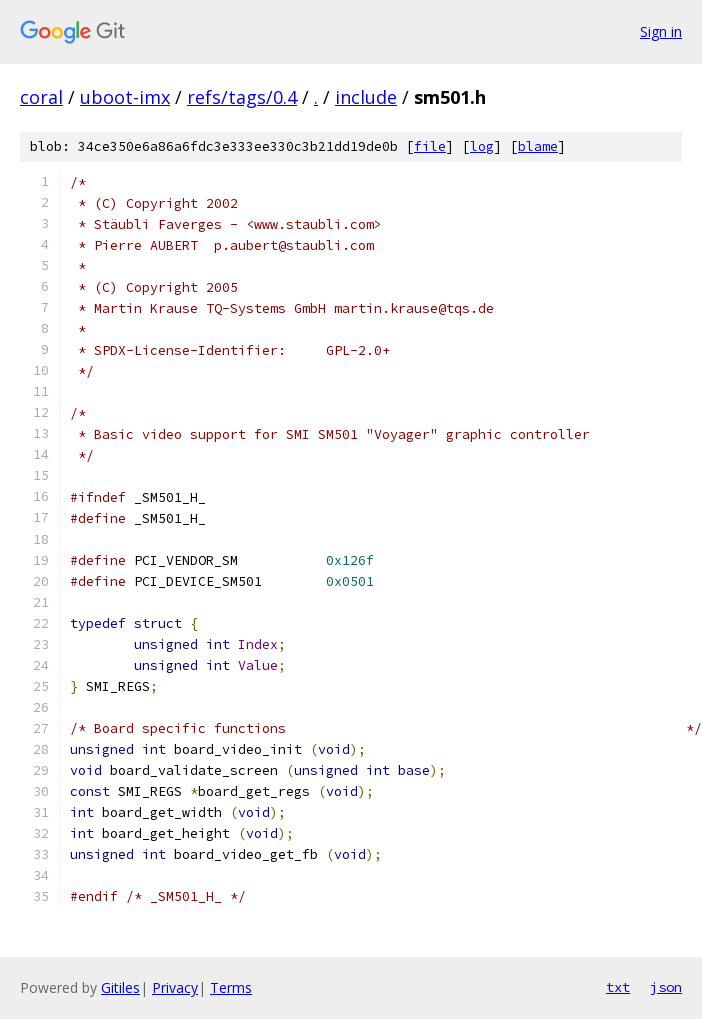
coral (41, 97)
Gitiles (120, 987)
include (366, 97)
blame (538, 146)
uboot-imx (125, 97)
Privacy (175, 987)
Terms (231, 987)
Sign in (661, 31)
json (666, 987)
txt (618, 987)
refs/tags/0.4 (242, 97)
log (482, 146)
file (430, 146)
